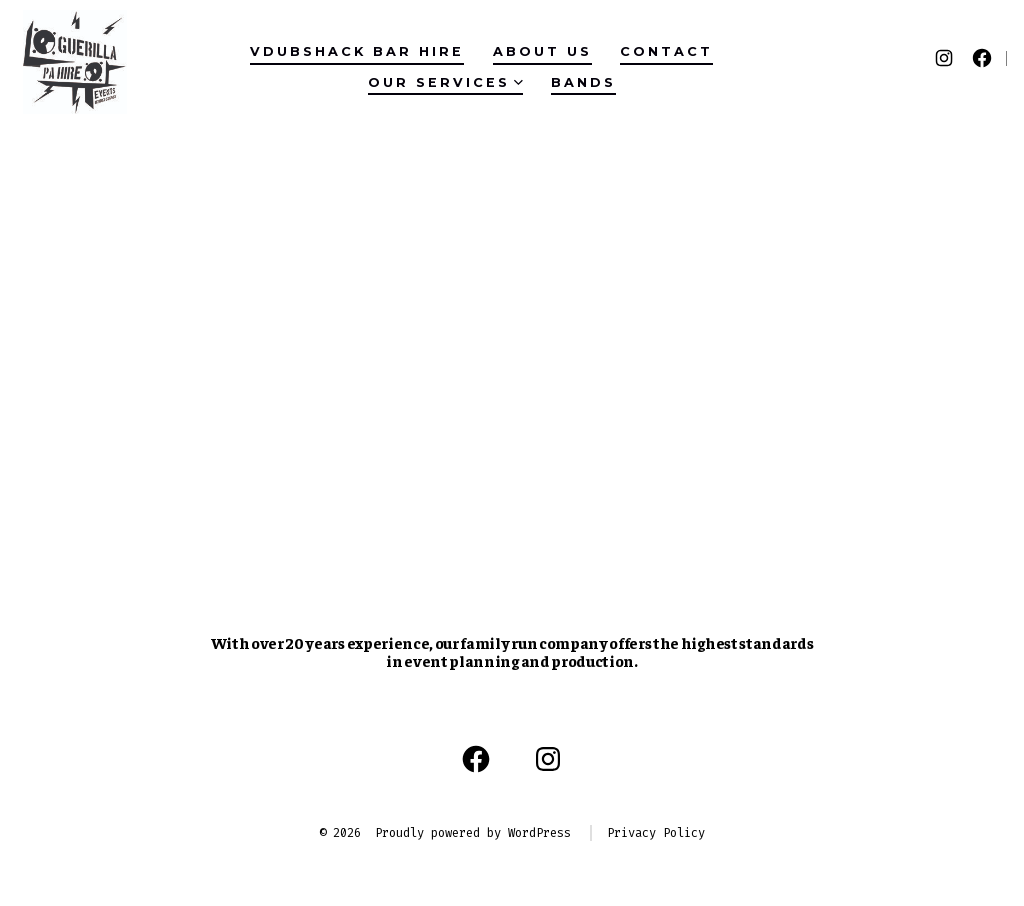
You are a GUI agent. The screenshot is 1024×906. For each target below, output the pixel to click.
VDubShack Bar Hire (357, 51)
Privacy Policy (656, 833)
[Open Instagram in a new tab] (944, 58)
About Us (542, 51)
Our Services (445, 82)
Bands (583, 82)
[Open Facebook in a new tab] (982, 58)
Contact (666, 51)
